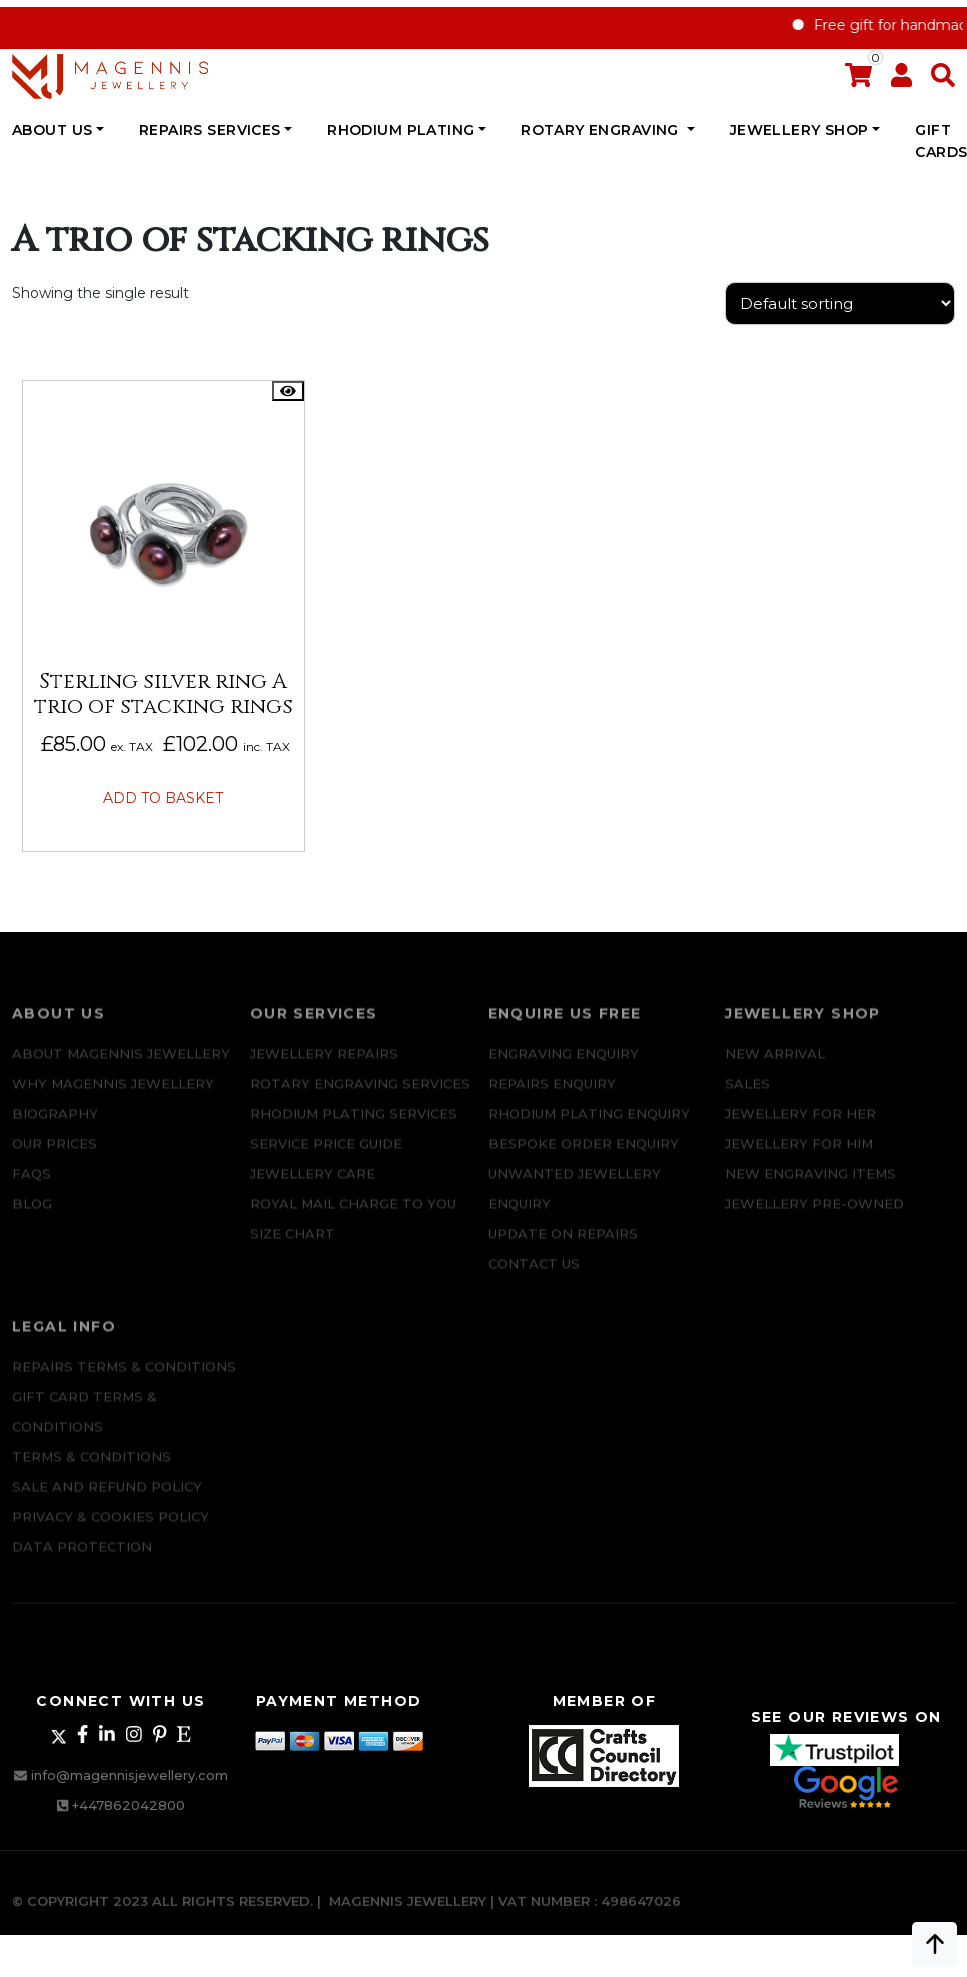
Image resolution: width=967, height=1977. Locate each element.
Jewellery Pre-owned (814, 1215)
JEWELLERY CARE (312, 1185)
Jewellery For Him (799, 1155)
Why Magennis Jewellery (113, 1095)
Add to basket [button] (163, 798)
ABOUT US (52, 130)
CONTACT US (534, 1275)
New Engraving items (810, 1185)
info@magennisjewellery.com (129, 1775)
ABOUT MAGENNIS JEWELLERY (121, 1065)
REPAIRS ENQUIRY (552, 1095)
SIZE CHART (292, 1245)
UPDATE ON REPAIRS (563, 1245)
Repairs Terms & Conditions (124, 1377)
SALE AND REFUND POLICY (107, 1497)
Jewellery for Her (800, 1125)
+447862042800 (128, 1805)
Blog (32, 1215)
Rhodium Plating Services (353, 1125)
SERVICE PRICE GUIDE (326, 1155)
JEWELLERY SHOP (799, 130)
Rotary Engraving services (360, 1095)
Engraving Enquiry (563, 1065)
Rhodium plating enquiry (589, 1125)
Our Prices (54, 1155)
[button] (943, 79)
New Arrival (775, 1065)
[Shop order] (840, 303)
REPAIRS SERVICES (210, 130)
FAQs (31, 1185)
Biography (55, 1125)
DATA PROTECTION (82, 1557)
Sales (747, 1095)
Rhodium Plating (400, 130)
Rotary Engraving (602, 130)
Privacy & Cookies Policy (110, 1527)
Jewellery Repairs (324, 1065)
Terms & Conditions (91, 1467)
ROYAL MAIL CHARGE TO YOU (353, 1215)
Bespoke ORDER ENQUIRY (583, 1155)
